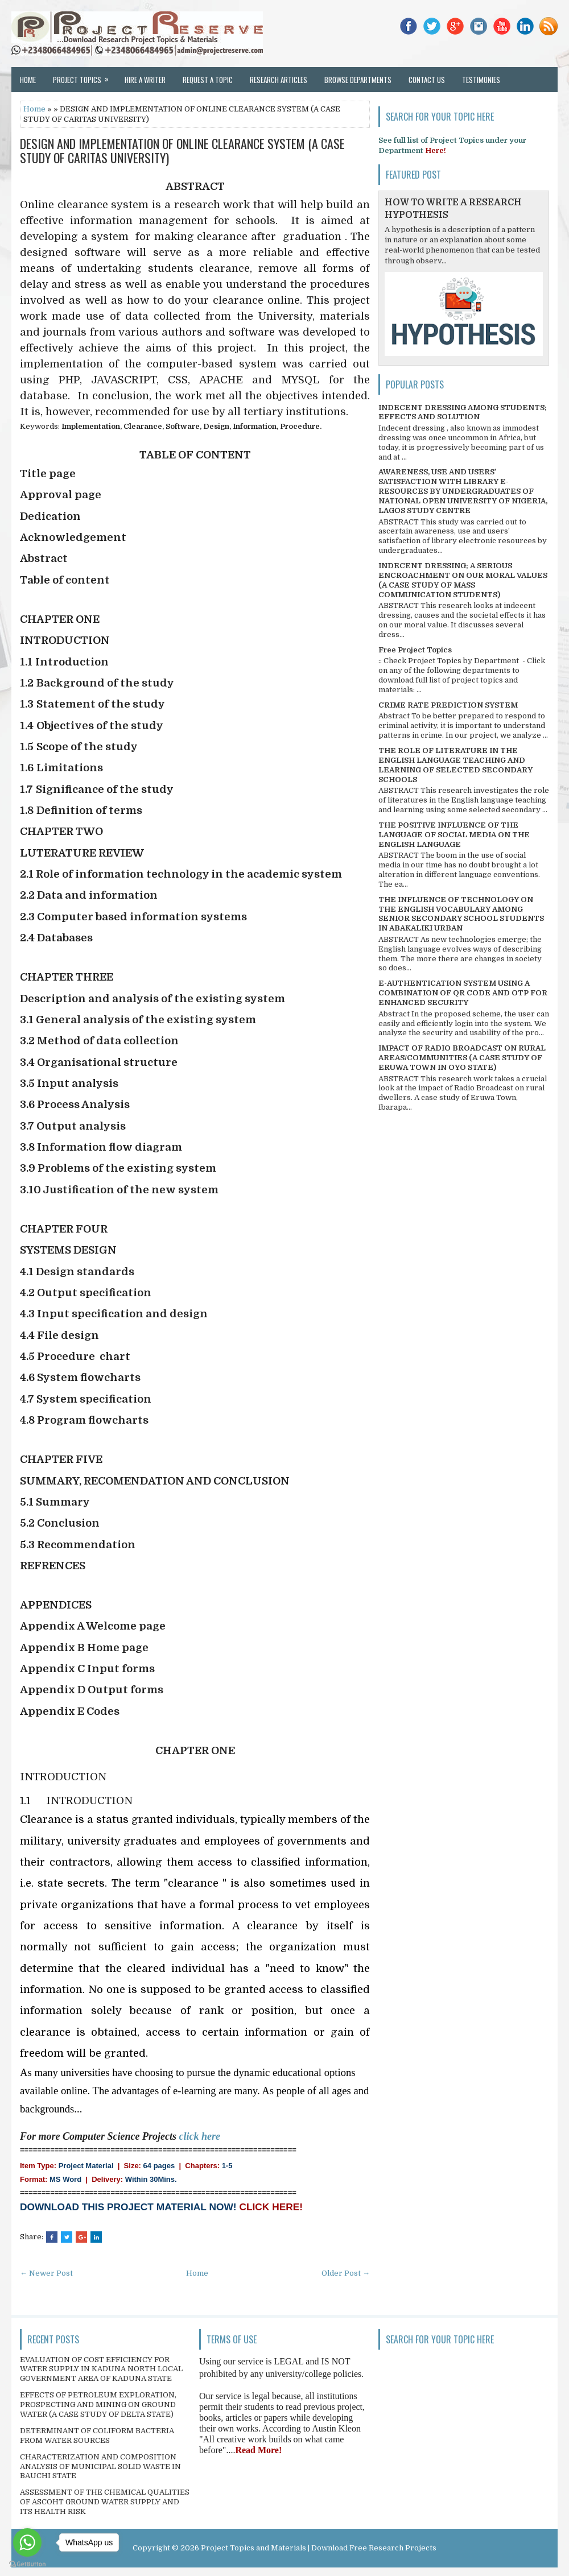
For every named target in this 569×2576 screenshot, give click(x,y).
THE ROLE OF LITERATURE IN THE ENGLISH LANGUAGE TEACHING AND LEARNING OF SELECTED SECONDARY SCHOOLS (455, 765)
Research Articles (278, 79)
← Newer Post (46, 2273)
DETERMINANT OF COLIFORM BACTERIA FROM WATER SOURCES (97, 2435)
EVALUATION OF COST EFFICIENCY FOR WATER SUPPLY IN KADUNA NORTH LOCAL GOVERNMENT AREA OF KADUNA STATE (101, 2369)
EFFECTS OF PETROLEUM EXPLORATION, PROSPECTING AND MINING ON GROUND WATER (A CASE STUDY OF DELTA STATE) (98, 2404)
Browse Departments (357, 79)
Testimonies (481, 79)
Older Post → (345, 2273)
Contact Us (427, 79)
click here (199, 2136)
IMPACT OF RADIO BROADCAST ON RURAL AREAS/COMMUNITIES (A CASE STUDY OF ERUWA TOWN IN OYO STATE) (462, 1058)
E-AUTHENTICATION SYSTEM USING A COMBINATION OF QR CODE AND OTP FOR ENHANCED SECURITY (462, 993)
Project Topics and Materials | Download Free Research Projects (318, 2548)
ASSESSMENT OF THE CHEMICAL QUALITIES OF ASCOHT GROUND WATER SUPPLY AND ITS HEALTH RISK (104, 2502)
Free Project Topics (415, 650)
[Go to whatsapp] (27, 2542)
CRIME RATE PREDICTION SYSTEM (448, 705)
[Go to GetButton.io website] (27, 2564)
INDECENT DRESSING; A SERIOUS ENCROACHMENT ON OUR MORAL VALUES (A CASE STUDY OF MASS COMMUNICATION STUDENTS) (462, 580)
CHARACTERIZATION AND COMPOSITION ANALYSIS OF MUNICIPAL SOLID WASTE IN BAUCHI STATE (100, 2466)
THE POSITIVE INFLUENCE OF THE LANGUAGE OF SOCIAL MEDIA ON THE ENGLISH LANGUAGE (454, 835)
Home (28, 79)
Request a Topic (208, 79)
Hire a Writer (145, 79)
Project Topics (84, 76)
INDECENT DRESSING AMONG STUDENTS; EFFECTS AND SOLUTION (462, 412)
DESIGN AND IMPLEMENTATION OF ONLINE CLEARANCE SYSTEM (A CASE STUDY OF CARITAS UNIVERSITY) (182, 150)
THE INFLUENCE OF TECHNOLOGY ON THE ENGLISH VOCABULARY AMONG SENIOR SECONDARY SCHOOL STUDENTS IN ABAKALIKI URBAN (461, 914)
